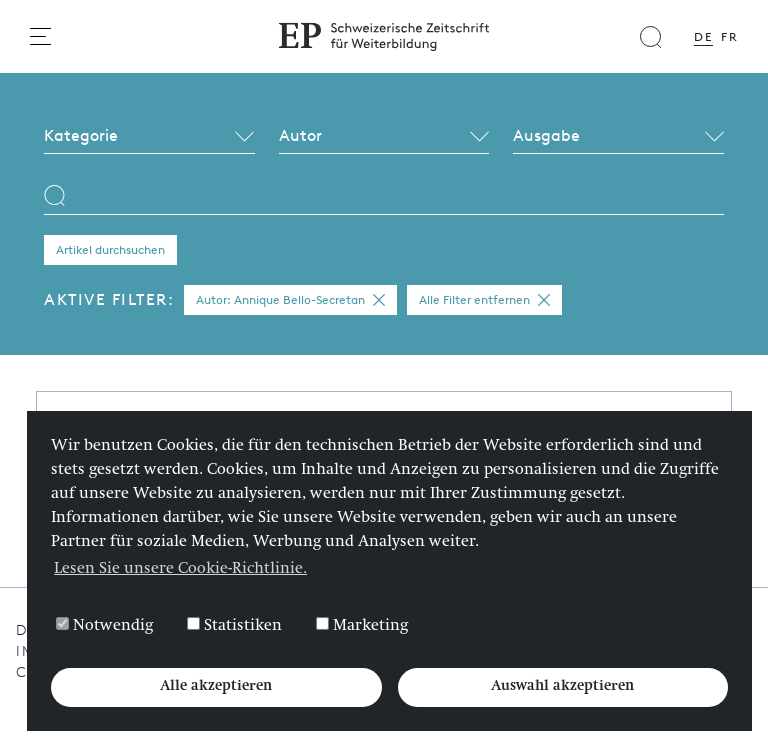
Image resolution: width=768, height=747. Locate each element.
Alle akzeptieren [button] (216, 687)
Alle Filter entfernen (484, 300)
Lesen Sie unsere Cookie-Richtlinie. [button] (180, 570)
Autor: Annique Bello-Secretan (290, 300)
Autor (300, 135)
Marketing (362, 626)
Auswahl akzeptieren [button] (562, 687)
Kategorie (81, 135)
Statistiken (234, 626)
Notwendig (104, 626)
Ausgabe (546, 135)
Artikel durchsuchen (110, 250)
